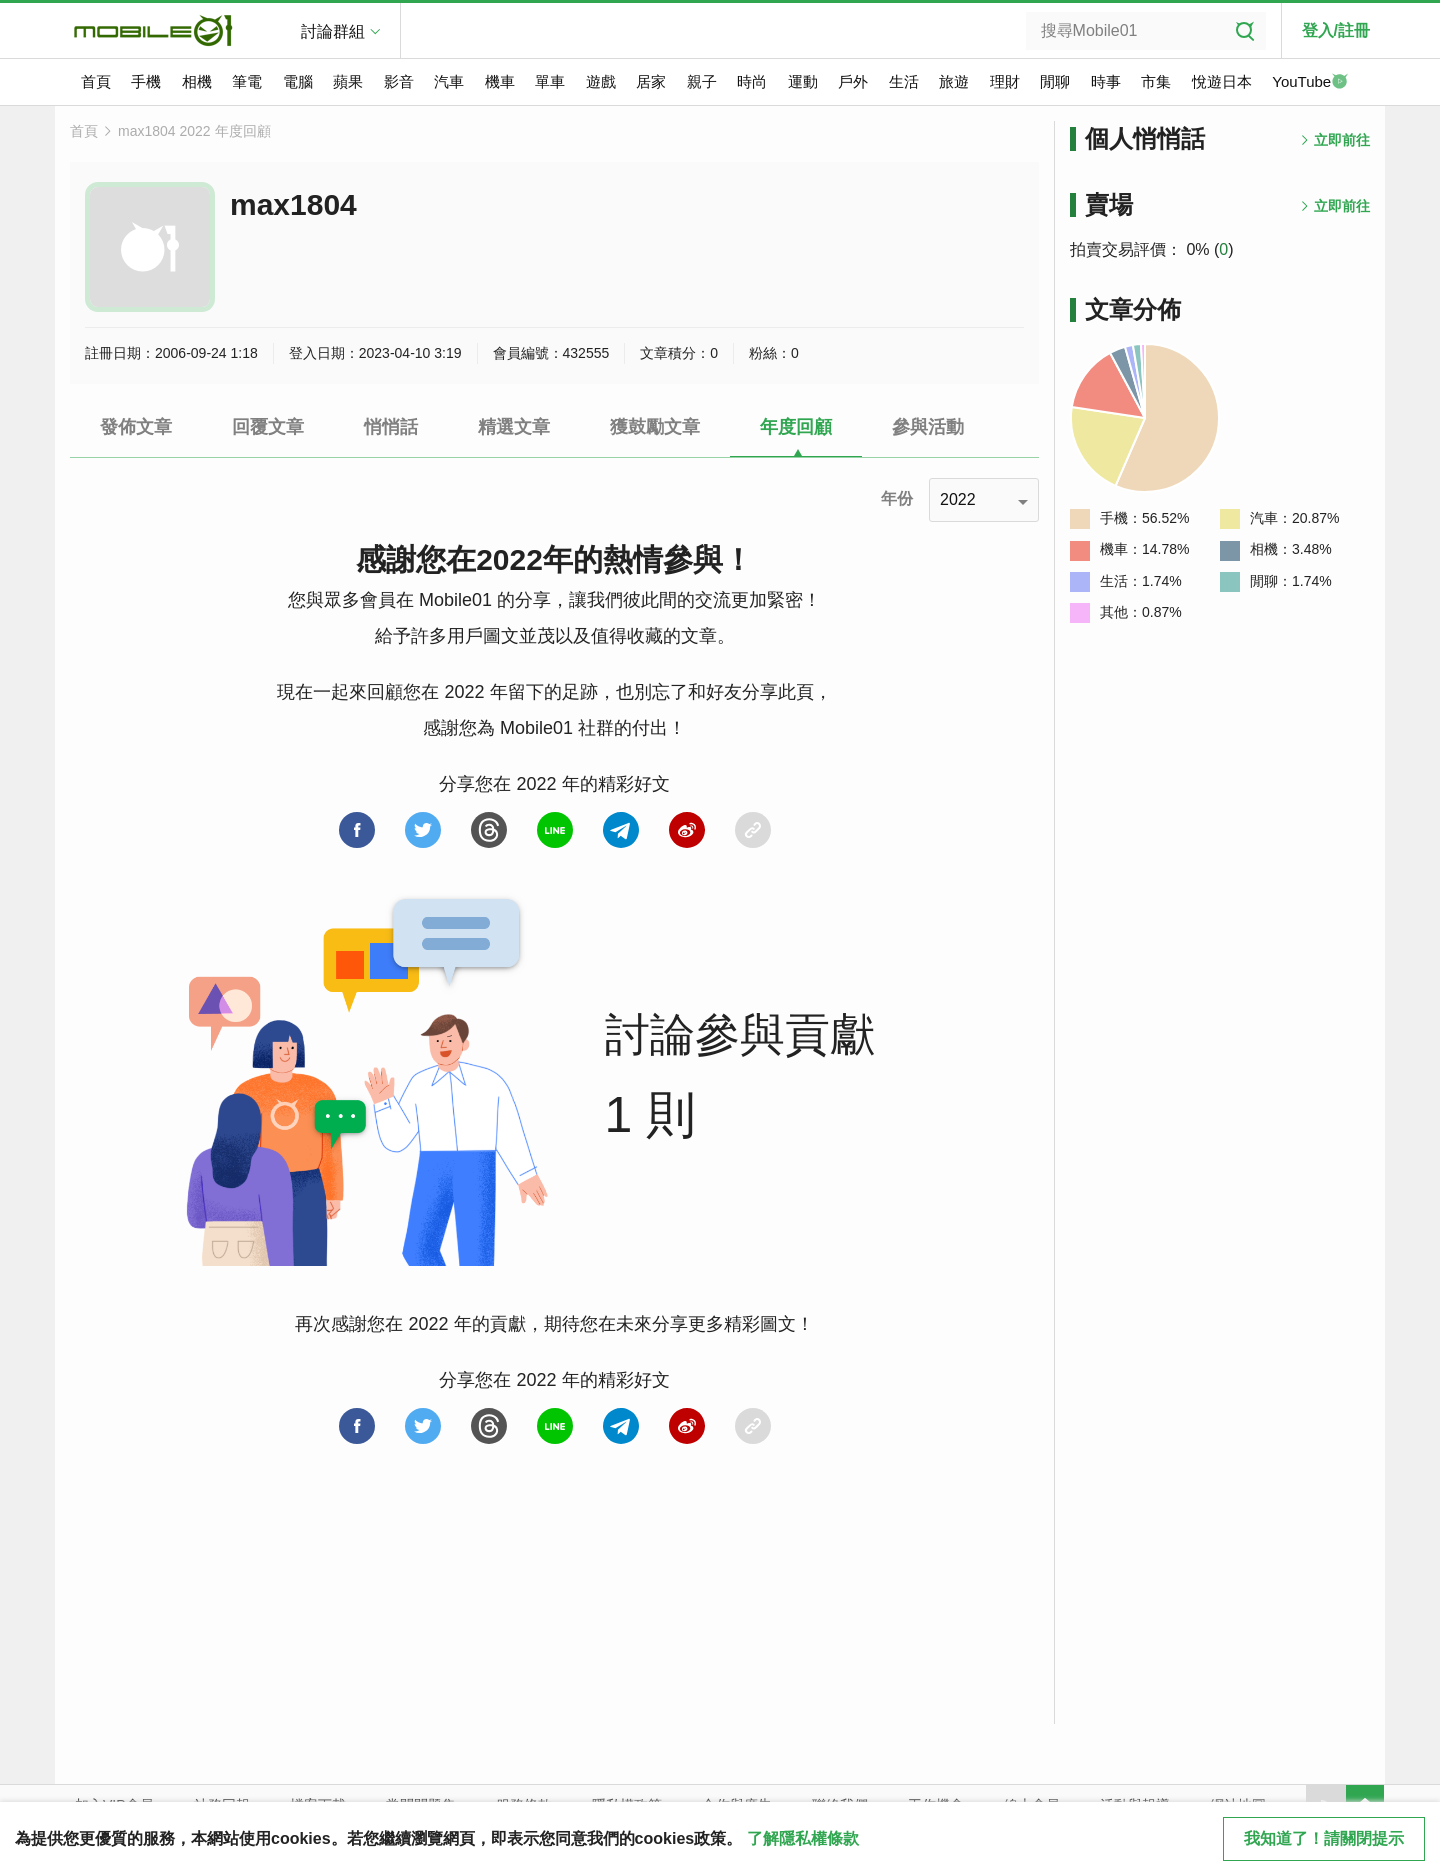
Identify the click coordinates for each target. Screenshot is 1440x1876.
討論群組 (333, 31)
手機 (146, 81)
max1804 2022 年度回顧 (194, 131)
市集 (1156, 81)
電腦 (298, 81)
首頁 (96, 81)
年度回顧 (796, 427)
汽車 (449, 81)
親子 (702, 81)
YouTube (1310, 83)
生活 (904, 81)
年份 (897, 498)
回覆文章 (268, 427)
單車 (550, 81)
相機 (197, 81)
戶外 (853, 81)
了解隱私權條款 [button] (803, 1838)
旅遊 (954, 81)
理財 (1005, 81)
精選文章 (514, 427)
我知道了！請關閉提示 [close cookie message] (1324, 1838)
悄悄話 (391, 427)
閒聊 (1055, 81)
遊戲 (601, 81)
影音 (399, 81)
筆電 (247, 81)
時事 (1106, 81)
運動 (803, 81)
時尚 (752, 81)
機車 (500, 81)
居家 (651, 81)
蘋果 (348, 81)
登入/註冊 (1336, 30)
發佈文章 (136, 427)
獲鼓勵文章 (655, 427)
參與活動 (928, 427)
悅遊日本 (1222, 81)
